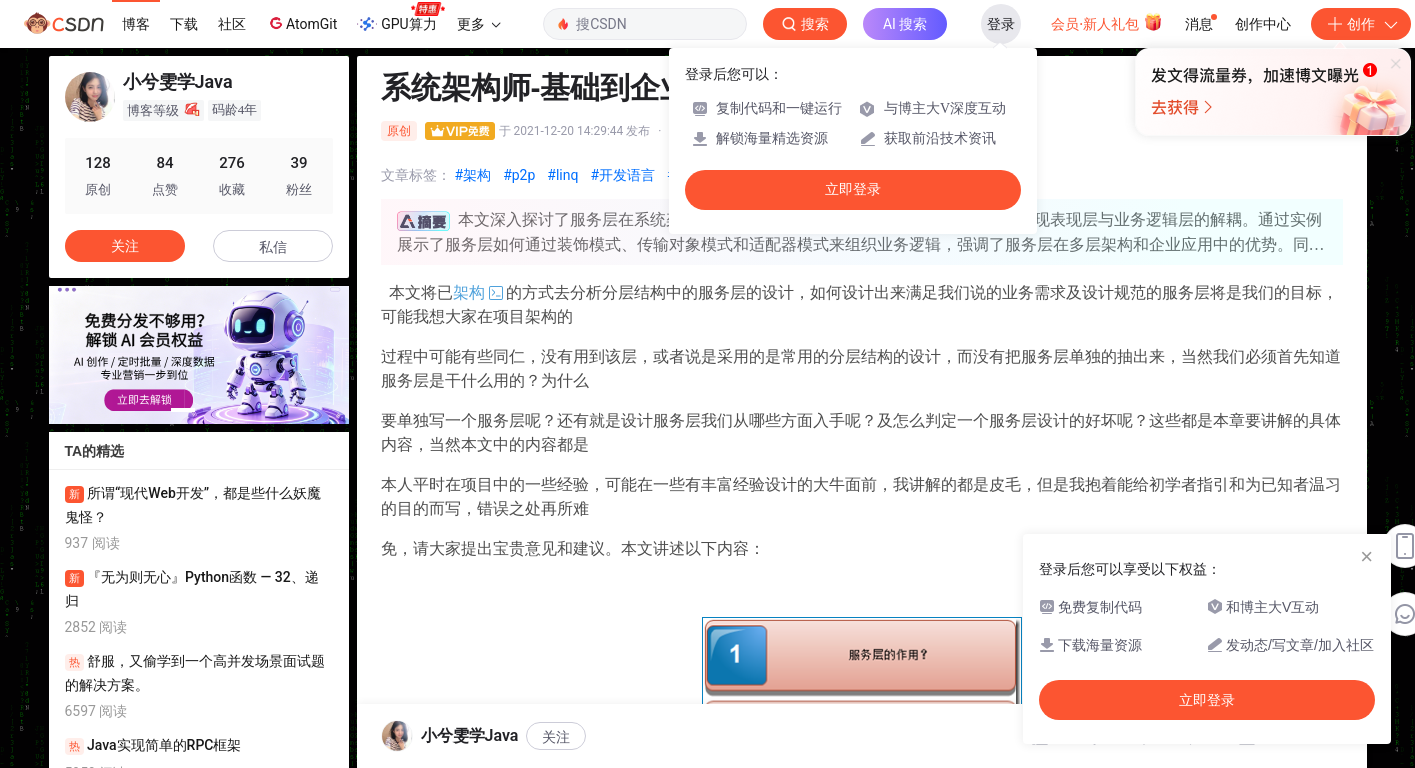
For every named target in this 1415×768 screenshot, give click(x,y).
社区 (232, 24)
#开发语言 (622, 175)
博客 (136, 24)
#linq (562, 175)
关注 (125, 246)
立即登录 (853, 189)
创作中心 (1263, 24)
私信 (273, 247)
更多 (479, 24)
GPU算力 (400, 18)
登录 (1001, 24)
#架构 (473, 175)
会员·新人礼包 (1106, 22)
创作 (1361, 24)
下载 (184, 24)
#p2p (519, 175)
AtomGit (301, 23)
